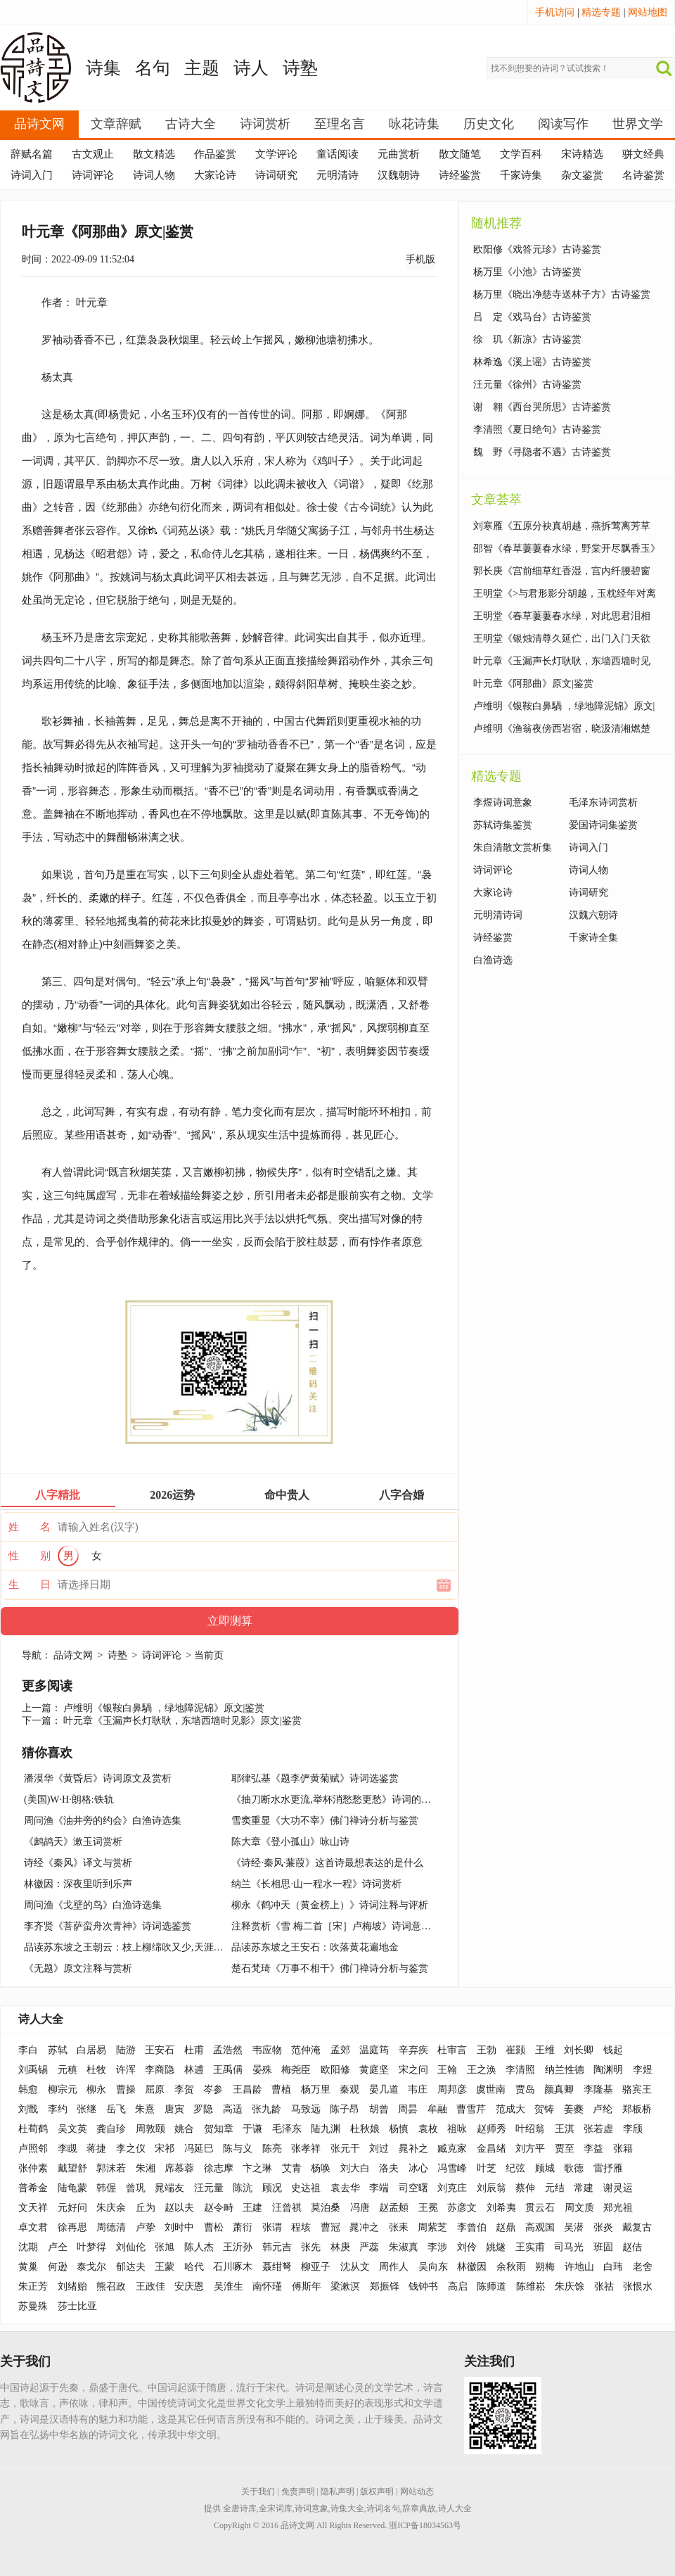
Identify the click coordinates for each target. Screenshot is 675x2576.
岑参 (213, 2089)
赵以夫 (179, 2207)
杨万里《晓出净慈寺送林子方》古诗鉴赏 (561, 294)
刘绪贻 (72, 2286)
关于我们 (258, 2491)
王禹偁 (228, 2069)
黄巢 (28, 2266)
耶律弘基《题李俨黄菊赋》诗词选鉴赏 (315, 1778)
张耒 (399, 2227)
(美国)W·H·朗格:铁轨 (69, 1799)
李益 (593, 2148)
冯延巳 (199, 2148)
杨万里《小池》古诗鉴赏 (527, 272)
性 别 (29, 1555)
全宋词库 (275, 2508)
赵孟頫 (394, 2207)
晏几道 (384, 2089)
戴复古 (637, 2227)
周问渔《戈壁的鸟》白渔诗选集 (93, 1905)
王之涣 (481, 2069)
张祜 (604, 2286)
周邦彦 (452, 2089)
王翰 (447, 2069)
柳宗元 (62, 2089)
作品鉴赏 (215, 154)
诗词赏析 (265, 124)
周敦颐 (150, 2129)
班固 (603, 2247)
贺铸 (544, 2109)
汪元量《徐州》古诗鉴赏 (527, 384)
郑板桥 (637, 2109)
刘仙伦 (131, 2247)
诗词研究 (276, 175)
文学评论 (276, 154)
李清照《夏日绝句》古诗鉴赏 (537, 429)
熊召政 (111, 2286)
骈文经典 (643, 154)
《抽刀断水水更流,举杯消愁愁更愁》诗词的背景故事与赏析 (360, 1799)
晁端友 (169, 2188)
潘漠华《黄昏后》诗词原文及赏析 (98, 1778)
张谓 (272, 2227)
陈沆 (242, 2188)
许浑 (126, 2069)
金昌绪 (491, 2148)
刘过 (379, 2148)
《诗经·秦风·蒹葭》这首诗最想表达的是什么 (327, 1863)
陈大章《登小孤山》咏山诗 (290, 1841)
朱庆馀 (569, 2286)
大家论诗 (215, 175)
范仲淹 (306, 2050)
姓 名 (29, 1527)
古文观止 (93, 154)
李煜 (642, 2069)
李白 (28, 2050)
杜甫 (194, 2050)
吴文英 (72, 2129)
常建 (583, 2188)
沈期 (28, 2247)
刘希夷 (501, 2207)
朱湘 (145, 2168)
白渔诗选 (493, 960)
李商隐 (159, 2069)
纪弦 (515, 2168)
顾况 (272, 2188)
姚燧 (496, 2247)
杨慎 (399, 2129)
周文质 (579, 2207)
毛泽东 (287, 2129)
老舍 (642, 2266)
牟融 (437, 2109)
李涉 (437, 2247)
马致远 (306, 2109)
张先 (311, 2247)
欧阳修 (335, 2069)
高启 (458, 2286)
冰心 (418, 2168)
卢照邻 (33, 2148)
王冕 (428, 2207)
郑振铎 (384, 2286)
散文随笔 (460, 154)
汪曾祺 (287, 2207)
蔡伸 (525, 2188)
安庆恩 (189, 2286)
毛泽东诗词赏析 (603, 802)
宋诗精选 (582, 154)
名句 (152, 67)
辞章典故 (419, 2508)
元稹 (67, 2069)
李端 (379, 2188)
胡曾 (379, 2109)
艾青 (292, 2168)
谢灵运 (618, 2188)
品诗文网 (39, 124)
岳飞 (116, 2109)
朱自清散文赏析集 (512, 847)
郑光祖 (618, 2207)
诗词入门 (32, 175)
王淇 (564, 2129)
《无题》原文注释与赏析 (78, 1968)
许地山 (579, 2266)
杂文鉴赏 (582, 175)
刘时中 (179, 2227)
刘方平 (530, 2148)
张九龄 (266, 2109)
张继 (86, 2109)
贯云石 (540, 2207)
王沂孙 (237, 2247)
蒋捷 (96, 2148)
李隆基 (598, 2089)
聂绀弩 (277, 2266)
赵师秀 (491, 2129)
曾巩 (136, 2188)
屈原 (155, 2089)
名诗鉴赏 (643, 175)
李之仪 (131, 2148)
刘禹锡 (33, 2069)
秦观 (349, 2089)
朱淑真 (403, 2247)
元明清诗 (337, 175)
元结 (555, 2188)
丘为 (145, 2207)
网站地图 (647, 12)
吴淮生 (228, 2286)
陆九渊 (325, 2129)
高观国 (540, 2227)
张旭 (164, 2247)
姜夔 (574, 2109)
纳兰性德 (564, 2069)
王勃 (486, 2050)
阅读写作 (563, 124)
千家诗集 (521, 175)
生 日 (29, 1584)
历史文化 (488, 124)
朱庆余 (111, 2207)
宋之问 (413, 2069)
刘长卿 (578, 2050)
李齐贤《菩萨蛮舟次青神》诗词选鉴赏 (107, 1926)
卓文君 (33, 2227)
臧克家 (452, 2148)
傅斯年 (306, 2286)
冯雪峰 (452, 2168)
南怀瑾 (267, 2286)
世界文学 (637, 124)
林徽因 (472, 2266)
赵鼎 (505, 2227)
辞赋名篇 (32, 154)
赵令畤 (218, 2207)
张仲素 (33, 2168)
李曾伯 (472, 2227)
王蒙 (164, 2266)
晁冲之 (364, 2227)
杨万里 (315, 2089)
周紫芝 (432, 2227)
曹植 (281, 2089)
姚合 (184, 2129)
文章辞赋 (116, 124)
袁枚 (428, 2129)
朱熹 (145, 2109)
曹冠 (330, 2227)
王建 (252, 2207)
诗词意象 (311, 2508)
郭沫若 (111, 2168)
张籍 (623, 2148)
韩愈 (28, 2089)
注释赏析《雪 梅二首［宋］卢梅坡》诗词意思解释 (341, 1926)
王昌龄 (247, 2089)
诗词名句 (383, 2508)
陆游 (126, 2050)
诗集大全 (347, 2508)
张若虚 (598, 2129)
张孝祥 (306, 2148)
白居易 (91, 2050)
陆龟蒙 (72, 2188)
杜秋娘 (365, 2129)
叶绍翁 (530, 2129)
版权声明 (377, 2491)
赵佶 (632, 2247)
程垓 (301, 2227)
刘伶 (467, 2247)
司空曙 (413, 2188)
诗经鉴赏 (460, 175)
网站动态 (417, 2491)
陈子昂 (344, 2109)
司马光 (569, 2247)
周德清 (111, 2227)
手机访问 (554, 12)
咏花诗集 (414, 124)
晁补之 (413, 2148)
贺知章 (218, 2129)
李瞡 (67, 2148)
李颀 (633, 2129)
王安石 (159, 2050)
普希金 (33, 2188)
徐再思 (72, 2227)
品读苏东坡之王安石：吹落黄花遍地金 (315, 1947)
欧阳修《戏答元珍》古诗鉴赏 (537, 249)
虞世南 (491, 2089)
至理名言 (339, 124)
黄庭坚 (374, 2069)
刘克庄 (452, 2188)
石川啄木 (232, 2266)
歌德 (574, 2168)
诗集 (103, 67)
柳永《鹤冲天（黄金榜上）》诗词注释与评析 (329, 1905)
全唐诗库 (240, 2508)
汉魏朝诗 (399, 175)
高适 (233, 2109)
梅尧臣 (296, 2069)
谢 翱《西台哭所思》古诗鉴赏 (542, 407)
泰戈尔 (91, 2266)
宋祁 (164, 2148)
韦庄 (418, 2089)
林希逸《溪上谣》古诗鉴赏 (532, 362)
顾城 (545, 2168)
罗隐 (203, 2109)
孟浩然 (228, 2050)
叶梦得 (91, 2247)
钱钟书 (423, 2286)
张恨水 (637, 2286)
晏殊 (262, 2069)
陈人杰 (199, 2247)
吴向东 (433, 2266)
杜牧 (96, 2069)
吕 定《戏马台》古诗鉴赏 (532, 317)
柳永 (96, 2089)
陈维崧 (531, 2286)
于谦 (252, 2129)
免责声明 (298, 2491)
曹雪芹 (471, 2109)
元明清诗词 (497, 915)
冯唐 (360, 2207)
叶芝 (486, 2168)
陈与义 (237, 2148)
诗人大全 (40, 2019)
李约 (58, 2109)
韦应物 (267, 2050)
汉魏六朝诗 (593, 915)
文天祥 (33, 2207)
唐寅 (174, 2109)
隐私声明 (337, 2491)
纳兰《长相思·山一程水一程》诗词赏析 (316, 1884)
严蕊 (369, 2247)
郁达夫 (131, 2266)
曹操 (126, 2089)
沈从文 (355, 2266)
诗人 (251, 67)
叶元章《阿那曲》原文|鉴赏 (533, 683)
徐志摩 (218, 2168)
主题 (201, 67)
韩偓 (106, 2188)
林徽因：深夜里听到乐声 (78, 1884)
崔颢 (515, 2050)
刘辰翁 (491, 2188)
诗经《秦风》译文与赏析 (78, 1863)
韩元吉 (277, 2247)
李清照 (520, 2069)
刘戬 (28, 2109)
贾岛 (525, 2089)
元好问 (72, 2207)
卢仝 (58, 2247)
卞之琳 (257, 2168)
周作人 (394, 2266)
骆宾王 (637, 2089)
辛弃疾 (413, 2050)
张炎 (603, 2227)
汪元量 (209, 2188)
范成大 (510, 2109)
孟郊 (340, 2050)
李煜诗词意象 (502, 802)
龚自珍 (111, 2129)
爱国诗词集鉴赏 (603, 825)
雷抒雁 (608, 2168)
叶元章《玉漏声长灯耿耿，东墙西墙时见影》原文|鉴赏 (182, 1720)
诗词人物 (154, 175)
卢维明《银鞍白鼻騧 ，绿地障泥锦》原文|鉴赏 (163, 1708)
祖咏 (457, 2129)
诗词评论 (93, 175)
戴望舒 (72, 2168)
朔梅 (545, 2266)
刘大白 (355, 2168)
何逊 (58, 2266)
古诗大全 (190, 124)
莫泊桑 (325, 2207)
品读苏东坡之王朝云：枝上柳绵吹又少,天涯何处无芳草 (143, 1947)
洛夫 (389, 2168)
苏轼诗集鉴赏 (502, 825)
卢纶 (602, 2109)
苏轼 (58, 2050)
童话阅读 (337, 154)
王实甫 (530, 2247)
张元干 (345, 2148)
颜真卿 (559, 2089)
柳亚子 (315, 2266)
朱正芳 (33, 2286)
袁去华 (345, 2188)
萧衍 (242, 2227)
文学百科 (521, 154)
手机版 (420, 259)
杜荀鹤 (33, 2129)
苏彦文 (462, 2207)
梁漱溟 (345, 2286)
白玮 (613, 2266)
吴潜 (574, 2227)
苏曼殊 (33, 2306)
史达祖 (306, 2188)
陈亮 (272, 2148)
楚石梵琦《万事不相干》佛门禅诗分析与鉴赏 (329, 1968)
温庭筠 (374, 2050)
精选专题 (601, 12)
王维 (545, 2050)
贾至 (564, 2148)
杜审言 (452, 2050)
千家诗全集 (593, 937)
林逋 (194, 2069)
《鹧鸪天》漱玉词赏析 (73, 1841)
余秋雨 (511, 2266)
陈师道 (491, 2286)
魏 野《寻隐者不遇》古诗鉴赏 (542, 452)
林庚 (340, 2247)
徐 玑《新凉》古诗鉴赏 (527, 339)
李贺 (184, 2089)
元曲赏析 (399, 154)
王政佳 (150, 2286)
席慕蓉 (179, 2168)
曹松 (214, 2227)
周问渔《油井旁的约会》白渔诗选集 (102, 1820)
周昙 (408, 2109)
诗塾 (300, 67)
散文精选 (154, 154)
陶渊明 (608, 2069)
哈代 (194, 2266)
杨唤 (320, 2168)
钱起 (613, 2050)
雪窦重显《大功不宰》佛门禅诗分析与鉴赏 (324, 1820)
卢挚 (145, 2227)
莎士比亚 (77, 2306)
